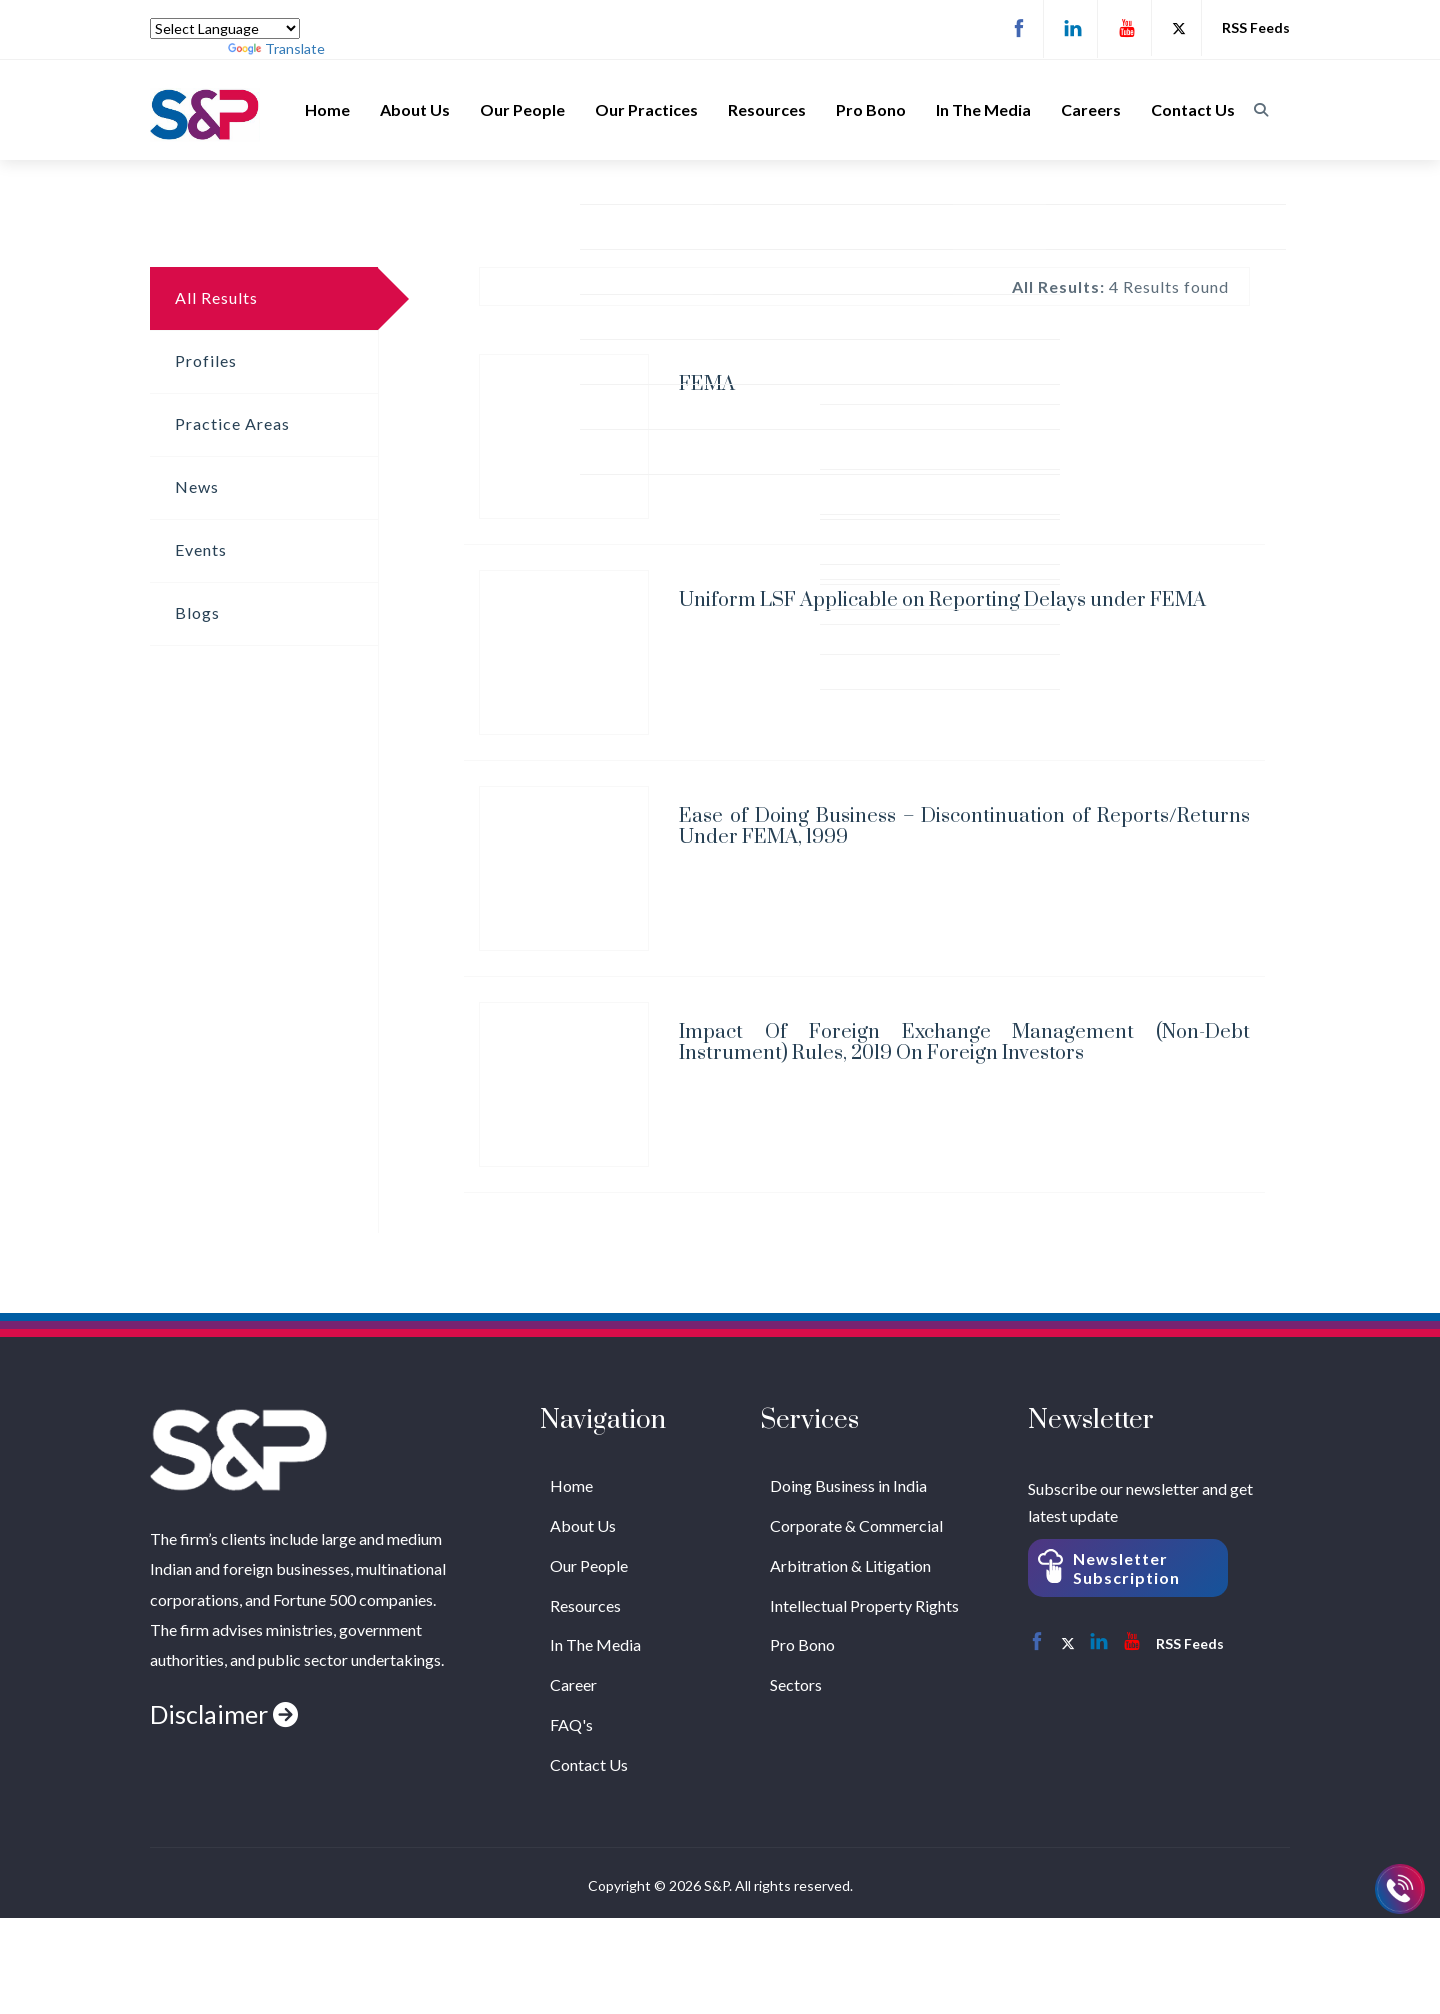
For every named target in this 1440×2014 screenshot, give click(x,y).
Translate (276, 48)
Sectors (796, 1684)
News (197, 486)
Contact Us (1193, 109)
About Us (415, 109)
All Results (216, 297)
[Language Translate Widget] (225, 28)
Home (327, 109)
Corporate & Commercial (856, 1525)
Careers (1091, 109)
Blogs (197, 612)
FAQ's (571, 1724)
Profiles (206, 360)
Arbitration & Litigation (850, 1565)
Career (573, 1684)
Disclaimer (224, 1714)
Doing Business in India (848, 1485)
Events (201, 549)
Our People (522, 109)
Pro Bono (871, 109)
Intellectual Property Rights (864, 1605)
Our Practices (646, 109)
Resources (767, 109)
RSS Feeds (1256, 27)
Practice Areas (232, 423)
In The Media (983, 109)
